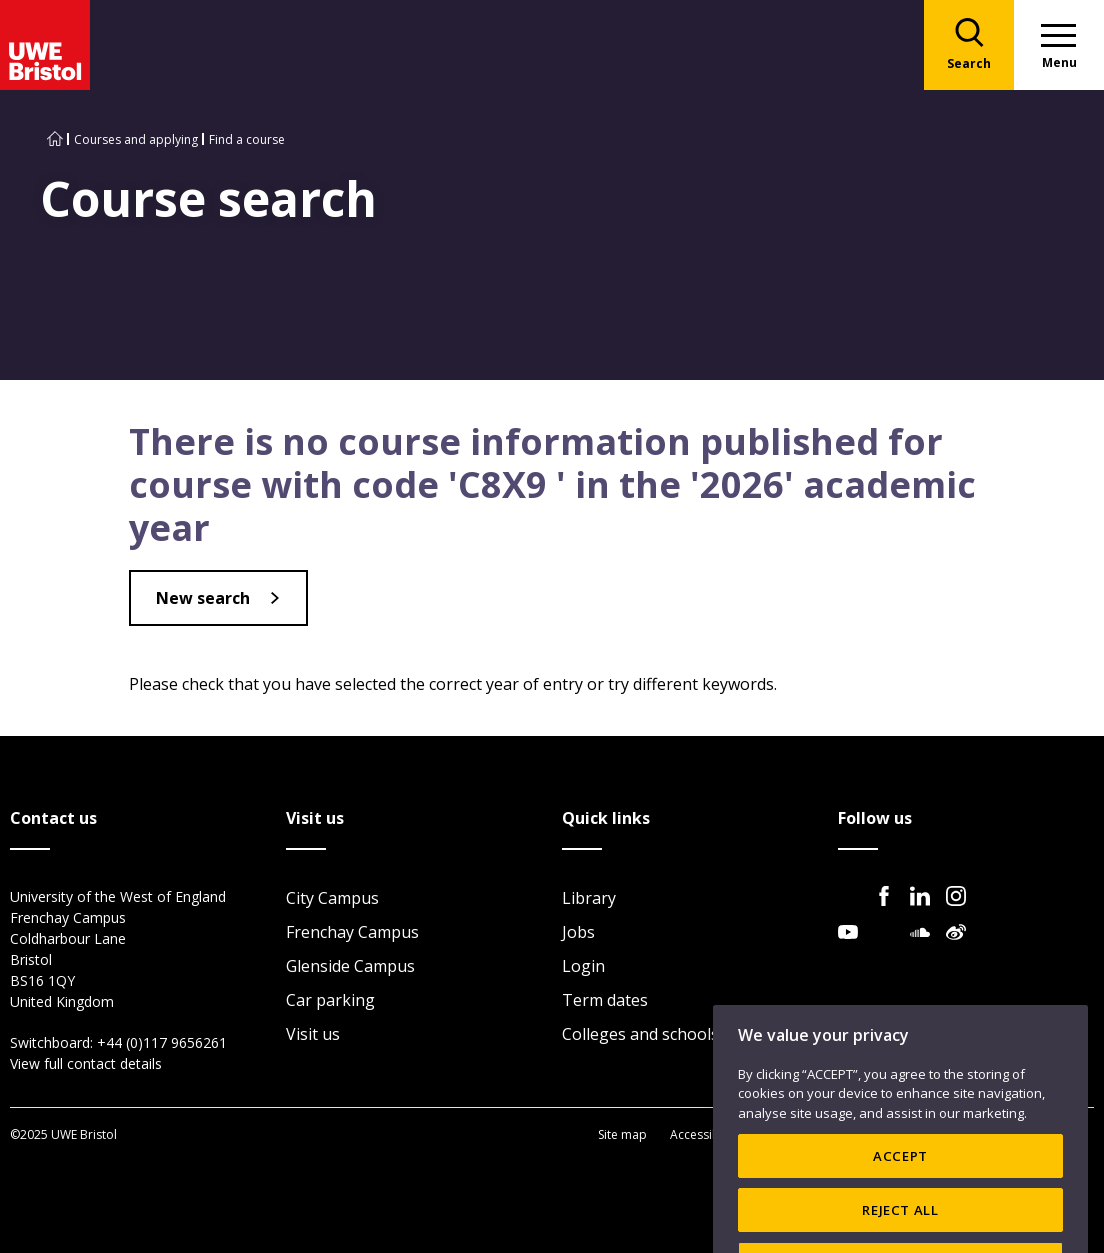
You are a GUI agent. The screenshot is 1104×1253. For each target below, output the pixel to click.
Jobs (578, 932)
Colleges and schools (640, 1034)
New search (203, 598)
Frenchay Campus (352, 932)
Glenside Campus (350, 966)
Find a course (247, 139)
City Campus (332, 898)
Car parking (330, 1000)
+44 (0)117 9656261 (162, 1042)
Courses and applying (136, 139)
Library (589, 898)
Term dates (605, 1000)
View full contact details (86, 1063)
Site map (622, 1134)
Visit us (313, 1034)
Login (583, 966)
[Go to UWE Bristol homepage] (55, 139)
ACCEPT (900, 1190)
